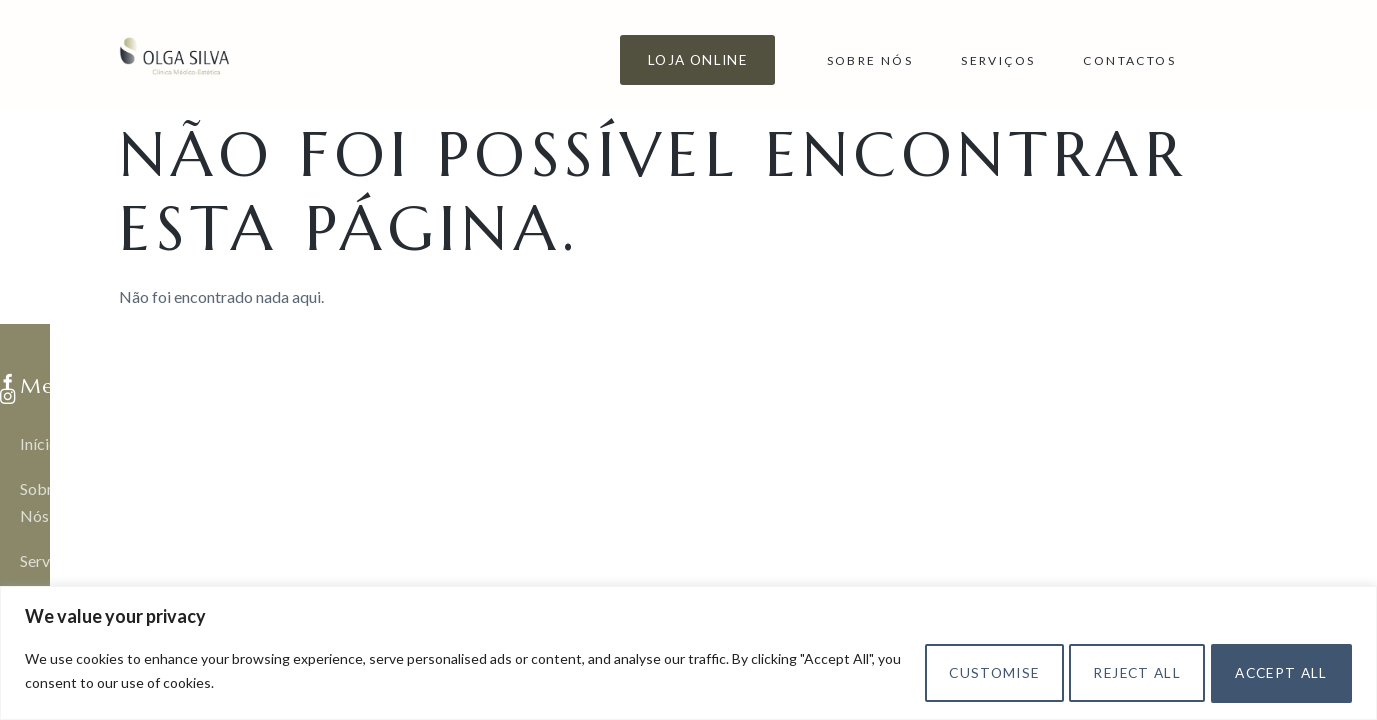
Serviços (998, 60)
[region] (688, 652)
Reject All (1110, 670)
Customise (948, 670)
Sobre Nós (870, 60)
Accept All (1273, 670)
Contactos (1129, 60)
